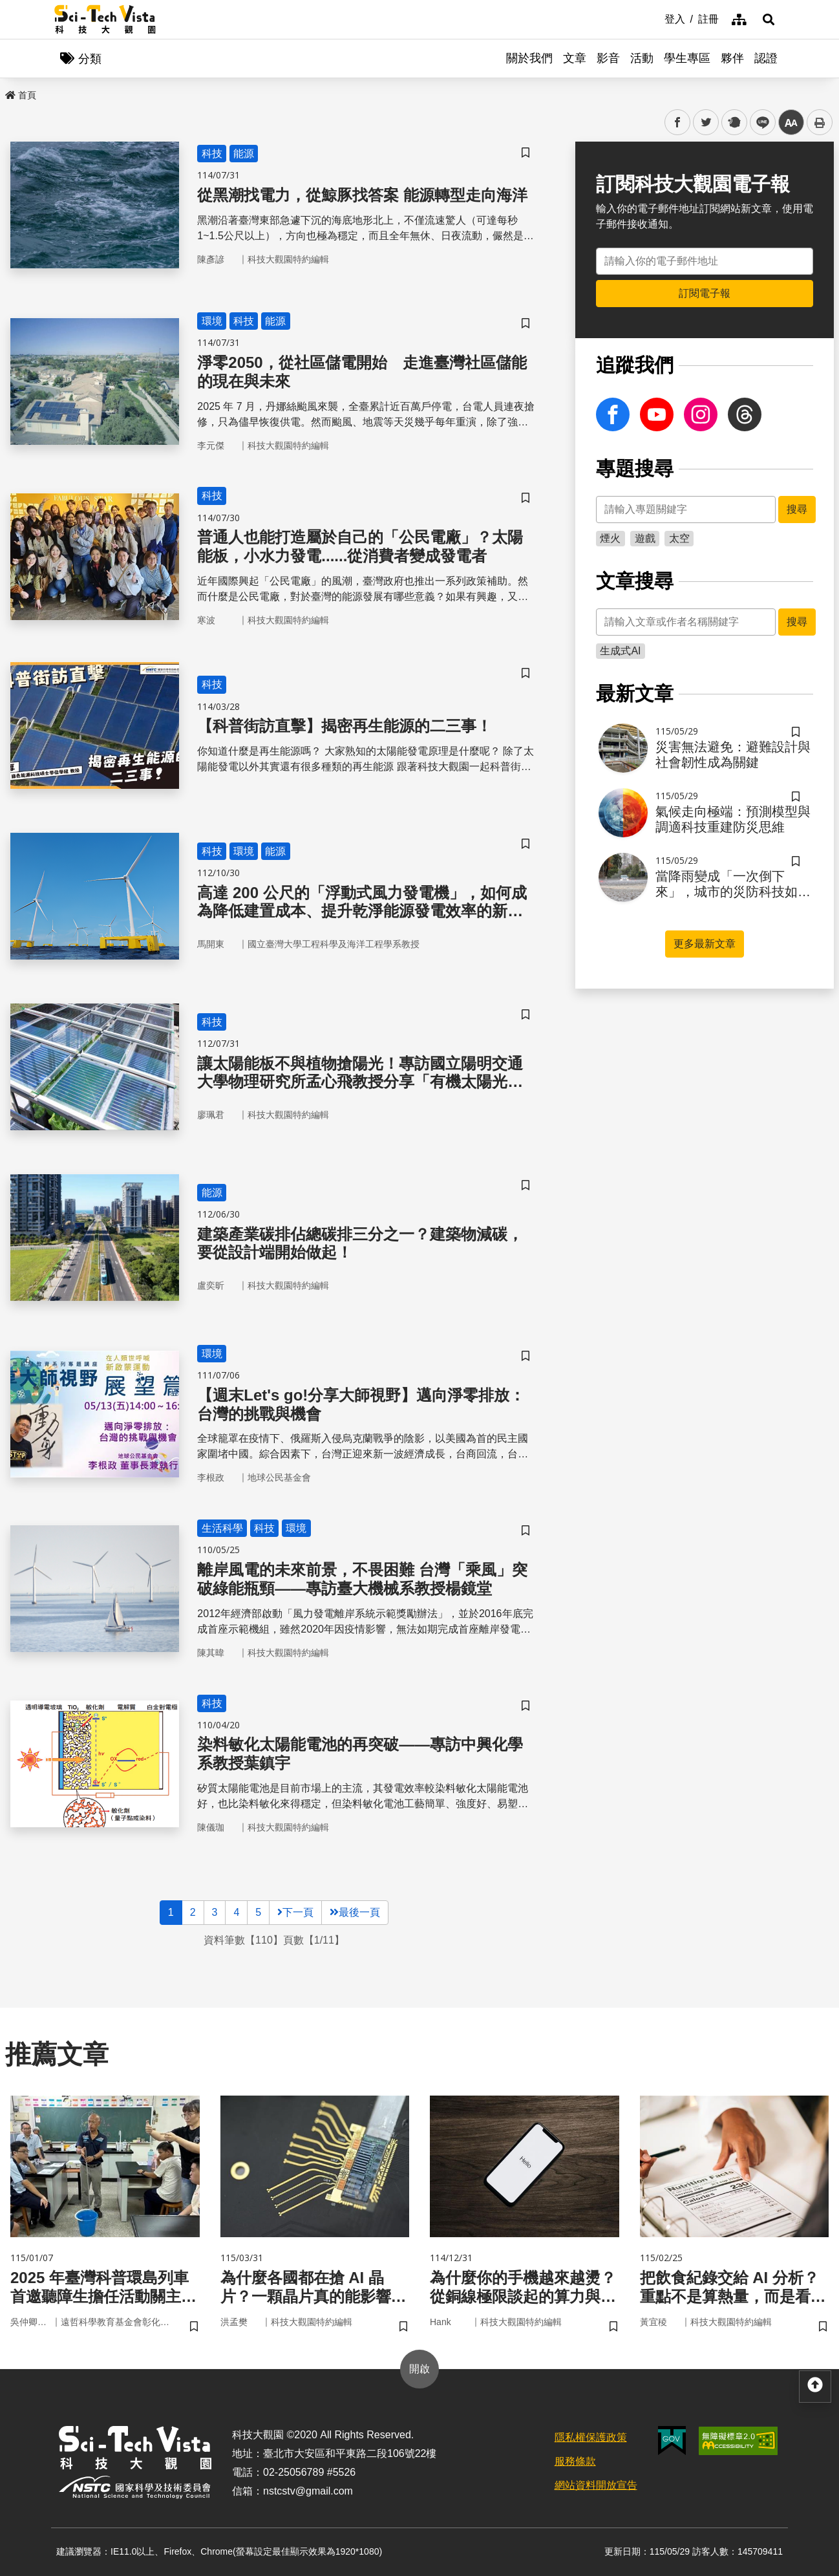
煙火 (610, 538)
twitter (706, 122)
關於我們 (529, 58)
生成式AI (620, 650)
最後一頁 (355, 1912)
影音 (608, 58)
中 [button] (791, 122)
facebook (677, 122)
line (758, 122)
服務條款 (575, 2461)
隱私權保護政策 (591, 2437)
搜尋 (797, 509)
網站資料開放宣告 (596, 2485)
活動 (641, 58)
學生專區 (687, 58)
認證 (766, 58)
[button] (768, 19)
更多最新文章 (705, 943)
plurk (733, 122)
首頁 (20, 95)
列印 (820, 122)
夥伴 (732, 58)
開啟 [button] (419, 2368)
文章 (574, 58)
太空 (679, 538)
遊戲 (645, 538)
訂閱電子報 (704, 293)
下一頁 (295, 1912)
